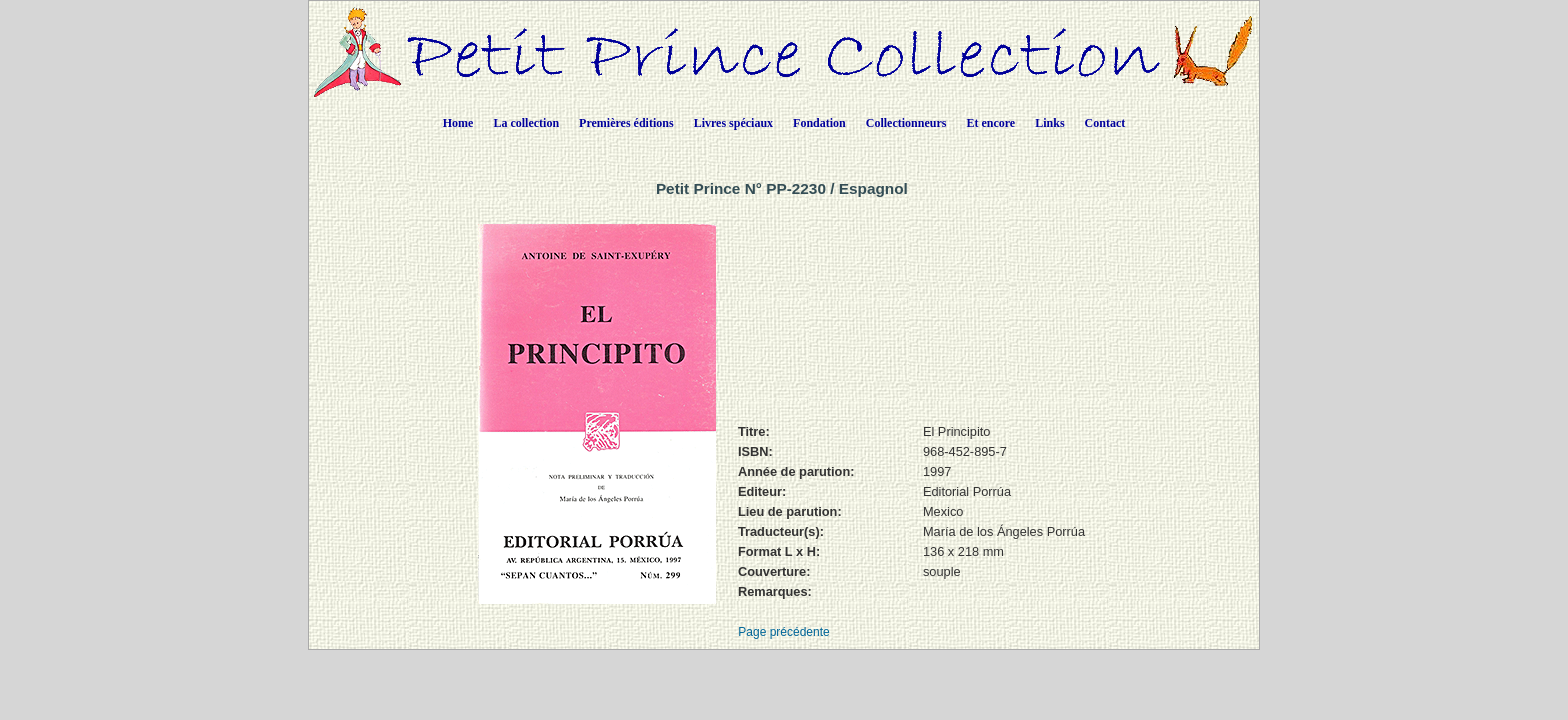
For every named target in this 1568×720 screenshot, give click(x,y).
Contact (1105, 123)
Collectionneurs (906, 123)
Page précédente (783, 632)
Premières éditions (626, 123)
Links (1049, 123)
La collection (526, 123)
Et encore (990, 123)
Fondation (819, 123)
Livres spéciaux (733, 123)
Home (458, 123)
